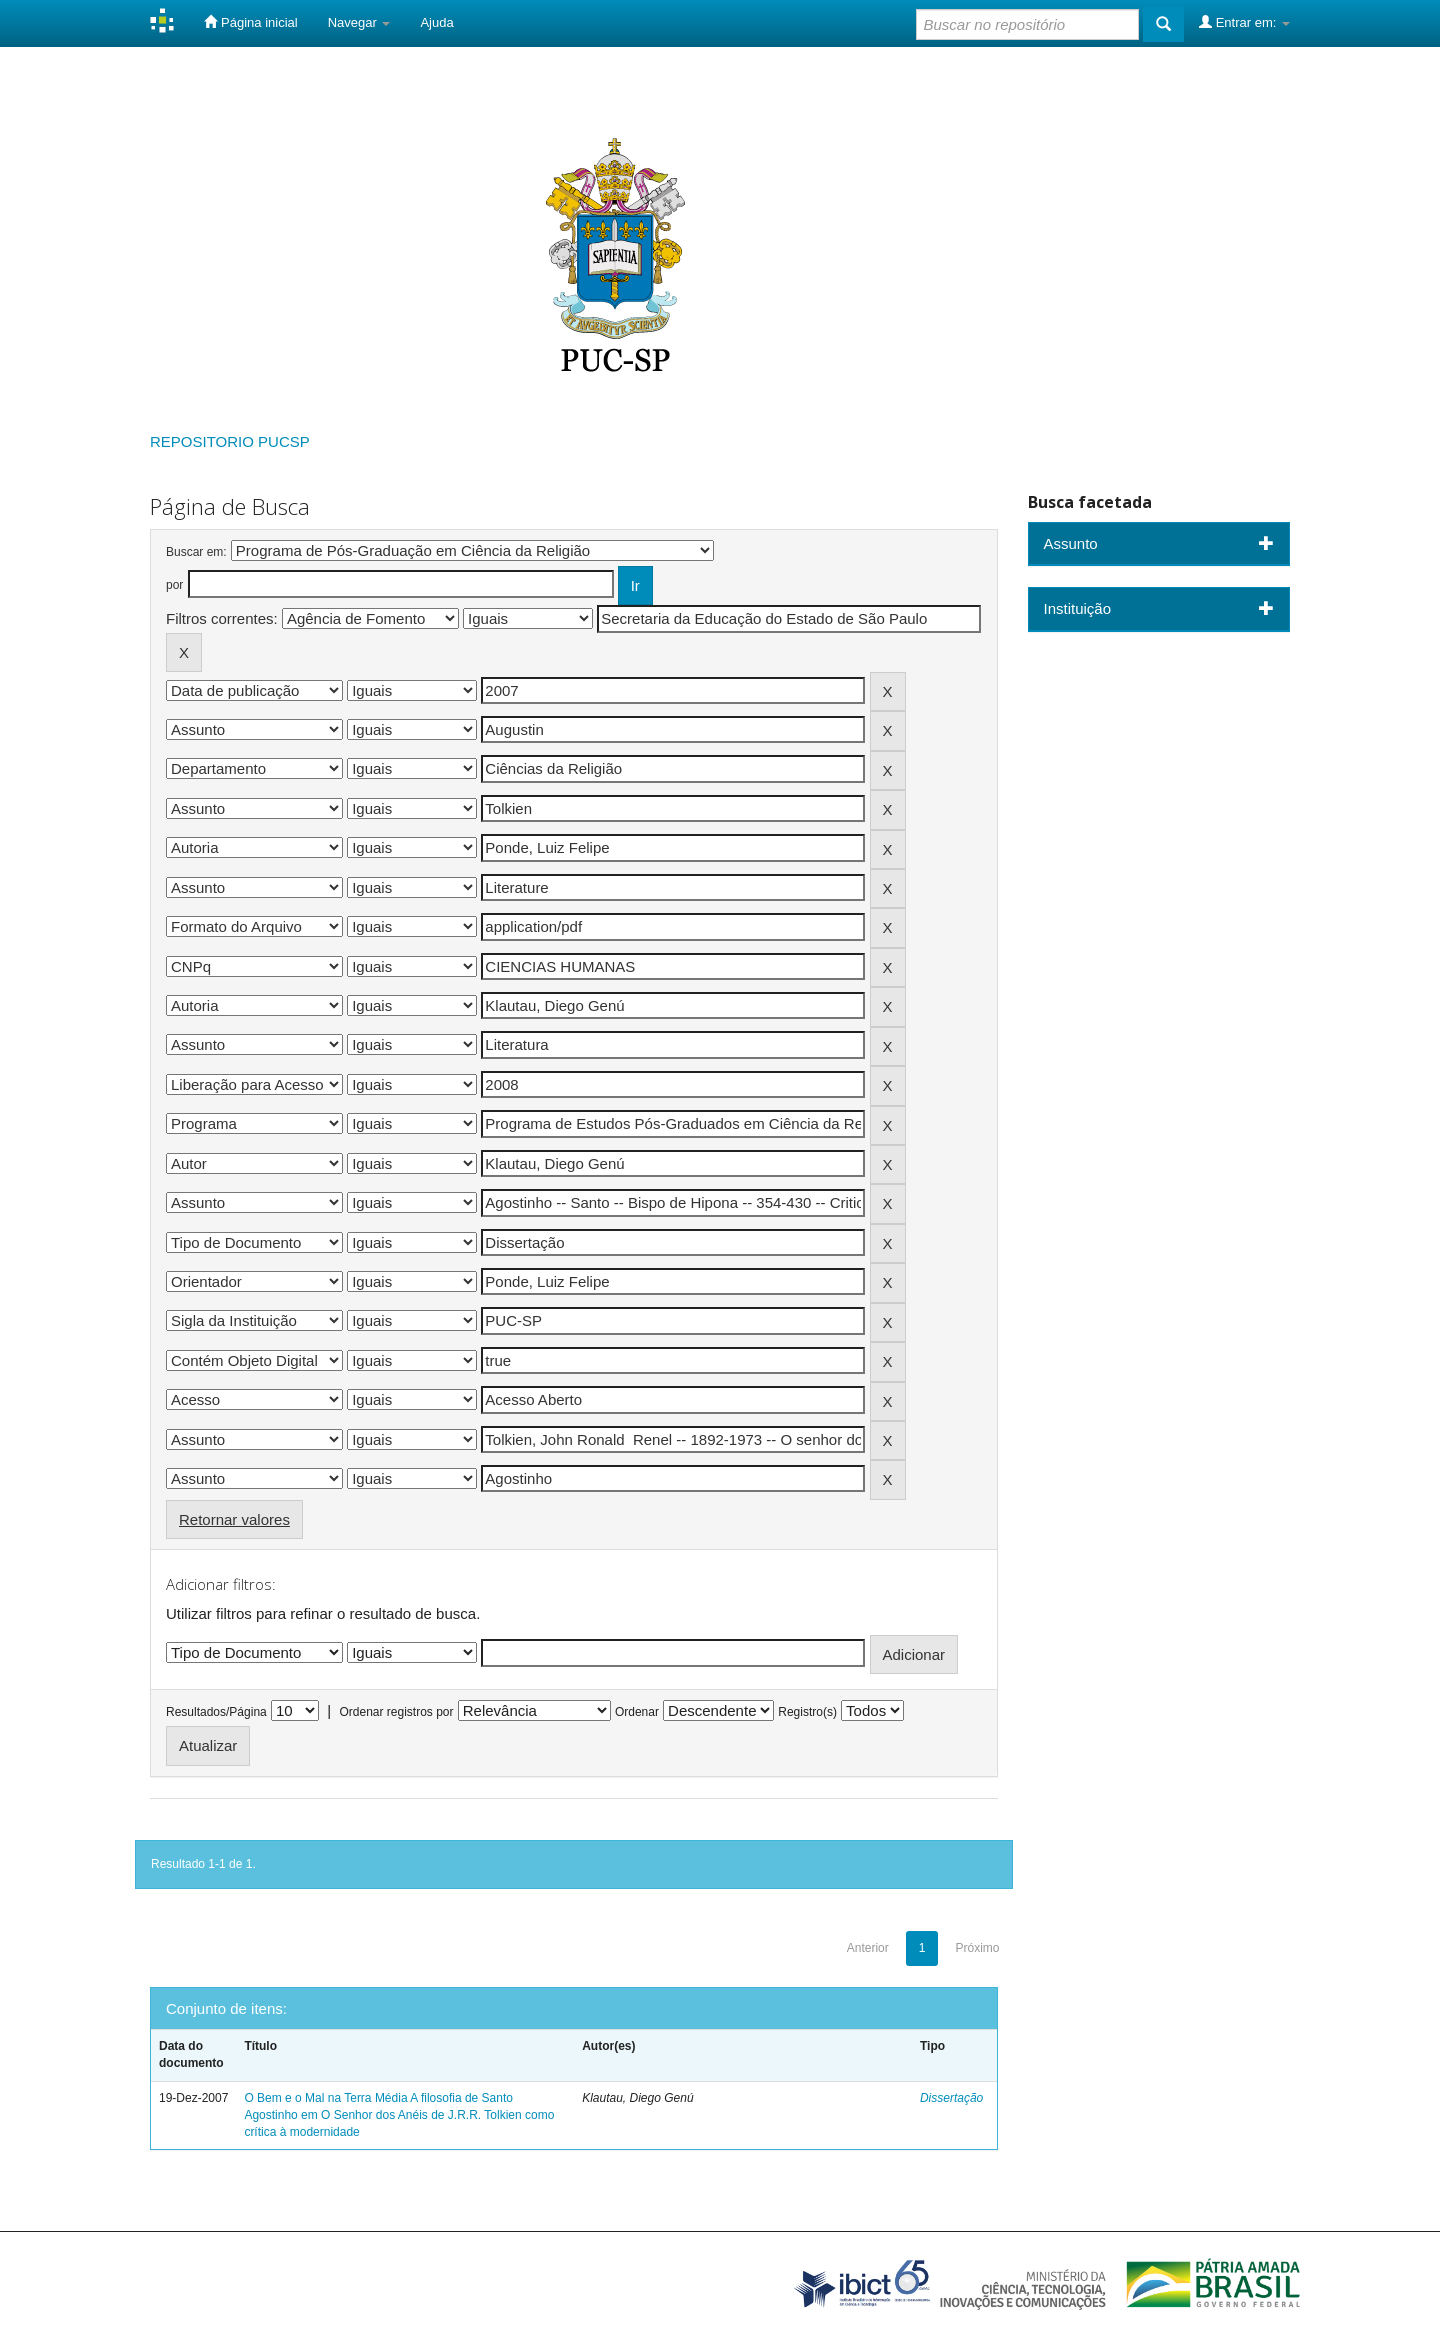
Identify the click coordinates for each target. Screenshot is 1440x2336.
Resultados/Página (216, 1712)
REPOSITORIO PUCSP (230, 441)
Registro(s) (807, 1712)
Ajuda (436, 22)
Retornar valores (234, 1519)
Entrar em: (1244, 22)
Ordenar (637, 1712)
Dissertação (951, 2098)
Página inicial (250, 22)
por (174, 585)
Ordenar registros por (396, 1712)
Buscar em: (196, 552)
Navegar (359, 22)
